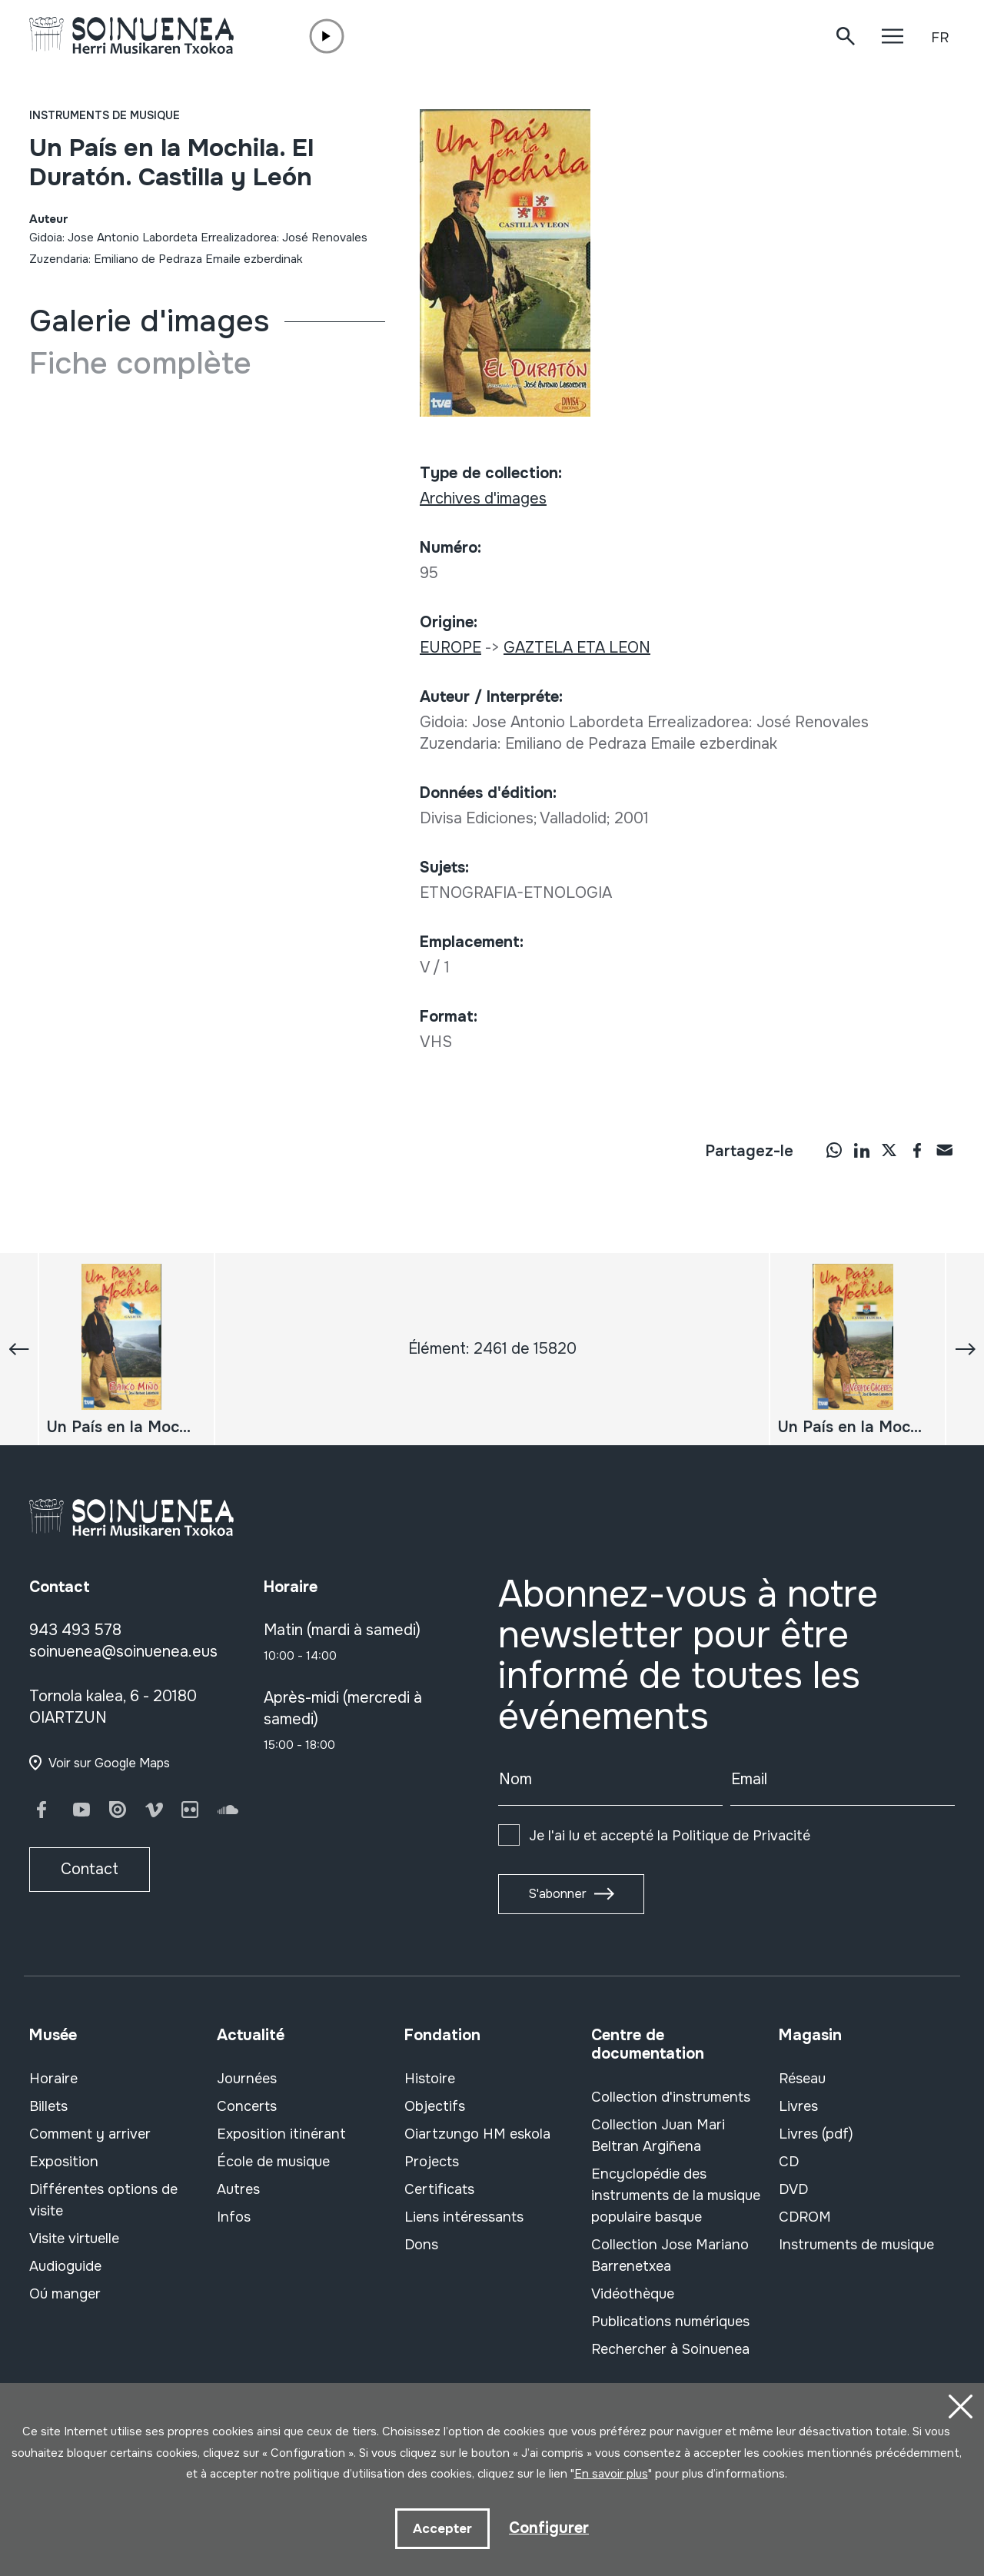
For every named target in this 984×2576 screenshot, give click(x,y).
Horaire (53, 2078)
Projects (431, 2161)
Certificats (439, 2189)
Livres (798, 2106)
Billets (48, 2106)
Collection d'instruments (670, 2097)
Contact (89, 1869)
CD (789, 2161)
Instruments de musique (104, 115)
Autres (238, 2189)
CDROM (805, 2217)
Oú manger (65, 2293)
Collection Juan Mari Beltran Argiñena (658, 2135)
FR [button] (940, 37)
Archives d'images (483, 498)
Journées (247, 2078)
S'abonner (557, 1894)
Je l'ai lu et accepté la (669, 1835)
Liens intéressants (464, 2217)
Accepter (442, 2528)
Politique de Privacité (741, 1835)
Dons (421, 2244)
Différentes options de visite (103, 2200)
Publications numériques (670, 2321)
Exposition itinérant (281, 2134)
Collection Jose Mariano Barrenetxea (670, 2255)
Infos (234, 2217)
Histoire (429, 2078)
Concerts (247, 2106)
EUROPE (450, 647)
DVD (793, 2189)
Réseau (802, 2078)
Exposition (63, 2161)
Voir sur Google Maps (109, 1763)
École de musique (273, 2161)
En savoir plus (611, 2473)
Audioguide (65, 2266)
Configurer (549, 2527)
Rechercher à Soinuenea (670, 2349)
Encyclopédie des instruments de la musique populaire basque (675, 2195)
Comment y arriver (90, 2134)
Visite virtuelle (74, 2238)
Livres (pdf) (816, 2134)
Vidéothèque (632, 2293)
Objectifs (434, 2106)
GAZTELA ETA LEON (577, 647)
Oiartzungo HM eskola (477, 2134)
